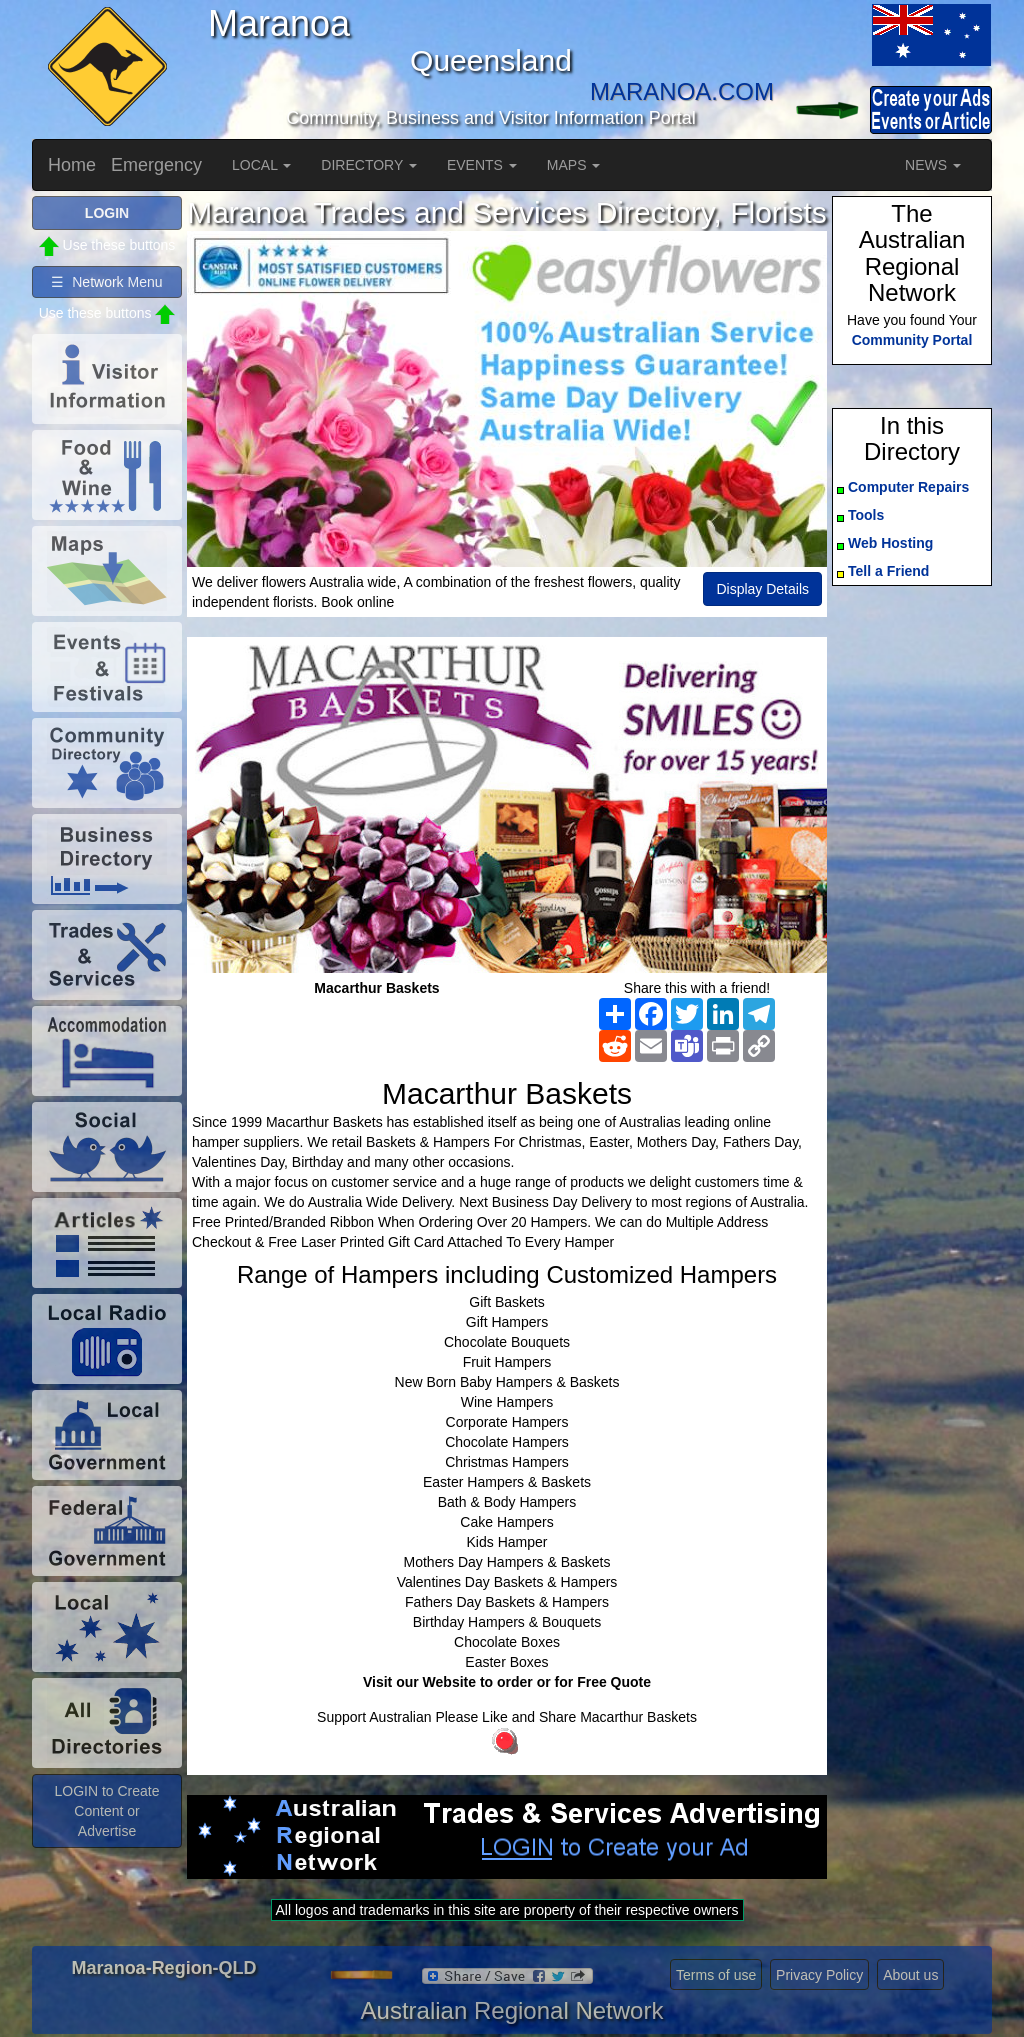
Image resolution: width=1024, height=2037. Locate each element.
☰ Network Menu (106, 282)
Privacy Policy (819, 1975)
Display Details (762, 589)
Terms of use (716, 1975)
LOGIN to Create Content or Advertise (106, 1811)
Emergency (156, 165)
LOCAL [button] (261, 165)
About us (910, 1975)
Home (72, 165)
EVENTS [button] (482, 165)
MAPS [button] (574, 165)
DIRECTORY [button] (369, 165)
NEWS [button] (933, 165)
